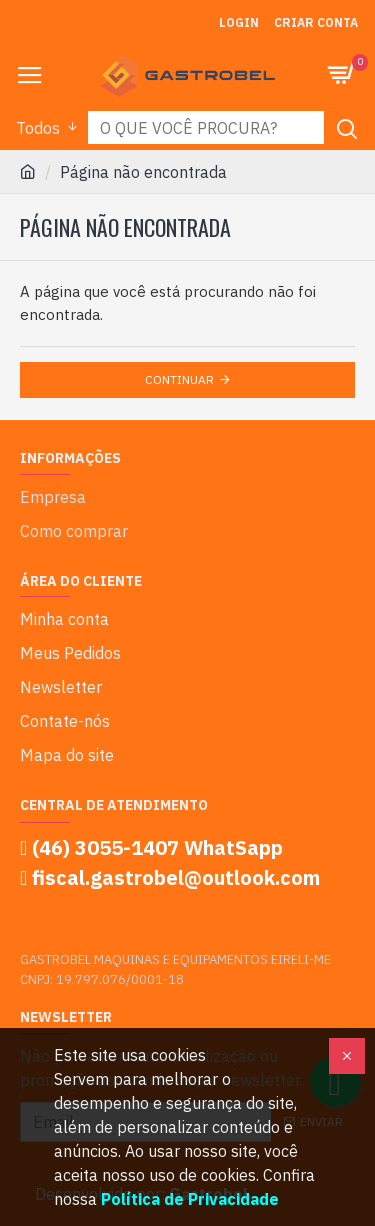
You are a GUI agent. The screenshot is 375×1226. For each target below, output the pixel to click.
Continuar (179, 379)
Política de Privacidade (190, 1199)
